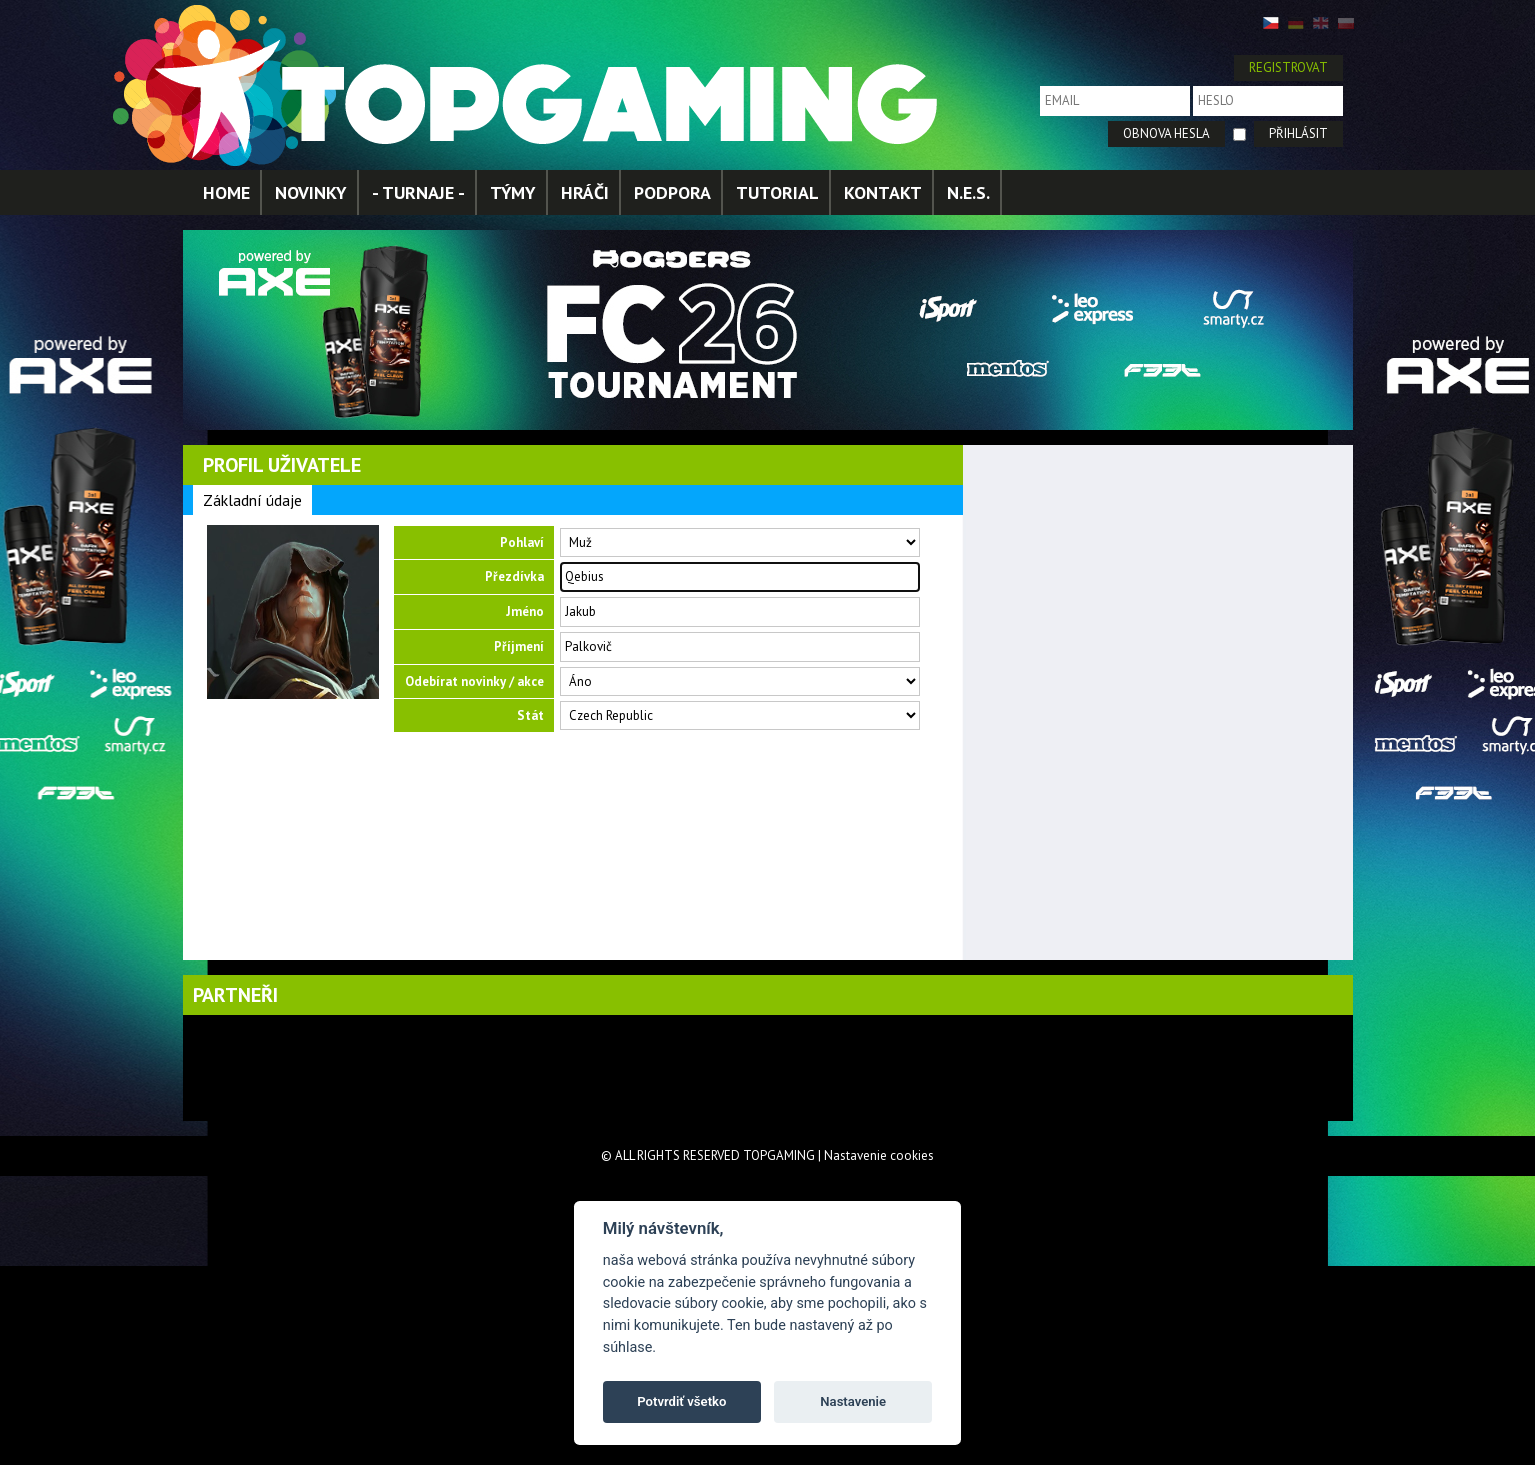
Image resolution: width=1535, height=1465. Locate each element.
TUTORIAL (777, 192)
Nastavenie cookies (879, 1155)
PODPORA (672, 192)
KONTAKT (883, 192)
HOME (226, 192)
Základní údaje (252, 500)
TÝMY (513, 192)
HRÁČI (585, 192)
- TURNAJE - (418, 192)
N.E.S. (968, 192)
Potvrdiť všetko (681, 1401)
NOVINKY (311, 192)
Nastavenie (853, 1401)
